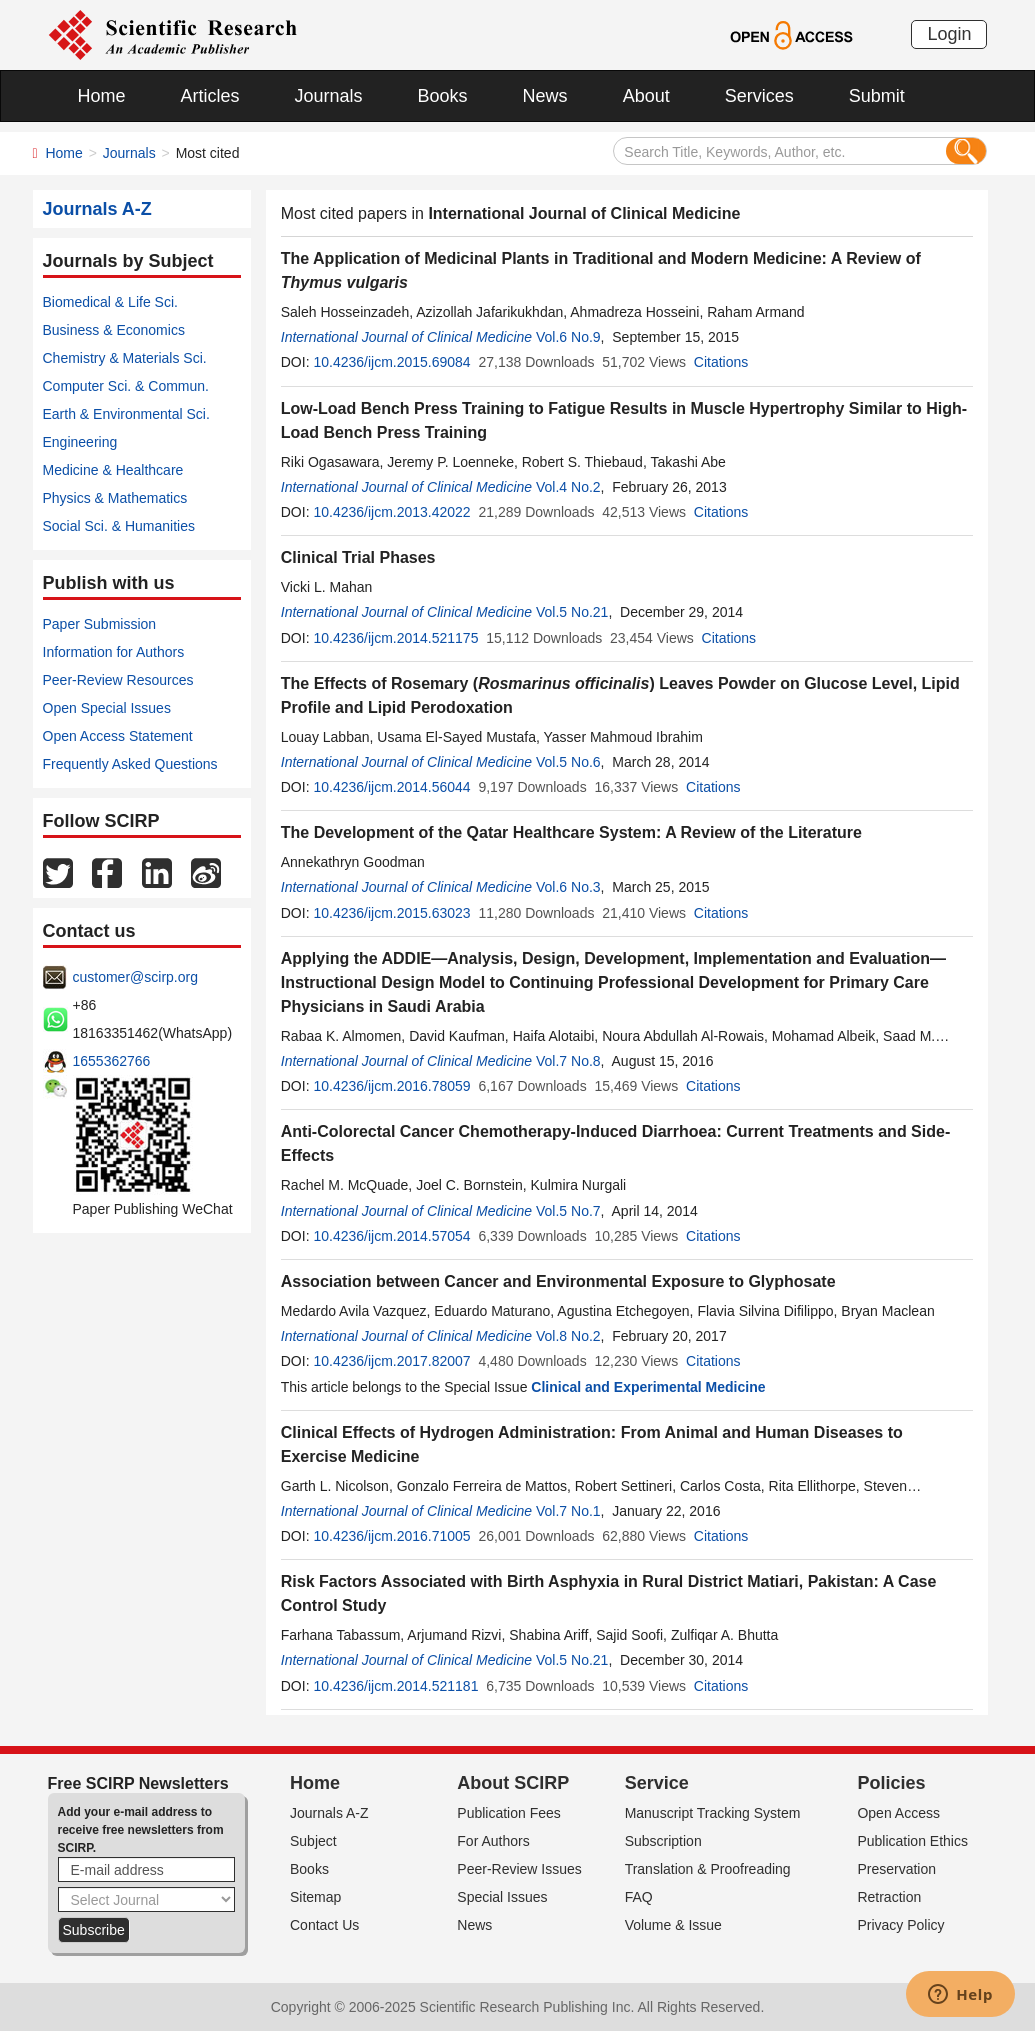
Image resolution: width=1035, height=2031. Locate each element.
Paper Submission (100, 624)
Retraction (889, 1897)
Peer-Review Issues (519, 1869)
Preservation (896, 1869)
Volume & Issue (673, 1925)
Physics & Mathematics (115, 498)
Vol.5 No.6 (568, 762)
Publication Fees (509, 1813)
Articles (210, 96)
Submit (877, 96)
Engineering (80, 442)
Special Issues (502, 1897)
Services (759, 96)
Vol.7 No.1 (568, 1511)
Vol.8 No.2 (568, 1336)
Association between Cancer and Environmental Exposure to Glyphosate (558, 1281)
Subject (313, 1841)
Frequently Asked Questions (130, 764)
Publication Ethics (912, 1841)
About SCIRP (513, 1783)
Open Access (898, 1813)
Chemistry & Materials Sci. (125, 358)
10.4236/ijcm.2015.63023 (391, 913)
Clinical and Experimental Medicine (648, 1387)
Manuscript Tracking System (713, 1813)
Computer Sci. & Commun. (126, 386)
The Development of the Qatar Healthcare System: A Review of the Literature (571, 832)
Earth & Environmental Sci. (126, 414)
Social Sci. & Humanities (119, 526)
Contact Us (324, 1925)
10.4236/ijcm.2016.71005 (391, 1536)
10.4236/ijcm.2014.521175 (395, 638)
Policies (891, 1783)
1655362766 (112, 1061)
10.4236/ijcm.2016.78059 (391, 1086)
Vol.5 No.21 (572, 612)
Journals (329, 96)
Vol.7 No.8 (568, 1061)
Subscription (663, 1841)
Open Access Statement (118, 736)
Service (657, 1783)
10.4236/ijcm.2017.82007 (391, 1361)
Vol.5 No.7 (568, 1211)
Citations (721, 362)
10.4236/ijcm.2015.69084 (391, 362)
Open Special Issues (107, 708)
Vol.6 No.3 (568, 887)
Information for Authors (114, 652)
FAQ (639, 1897)
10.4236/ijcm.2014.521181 (395, 1686)
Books (443, 96)
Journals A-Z (329, 1813)
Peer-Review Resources (118, 680)
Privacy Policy (900, 1925)
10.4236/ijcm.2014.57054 (391, 1236)
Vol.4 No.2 (568, 487)
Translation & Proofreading (708, 1869)
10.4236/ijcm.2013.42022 (391, 512)
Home (102, 96)
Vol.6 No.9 (568, 337)
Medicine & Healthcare (113, 470)
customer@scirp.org (135, 977)
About (646, 96)
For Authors (493, 1841)
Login (949, 34)
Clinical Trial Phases (358, 557)
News (545, 96)
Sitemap (315, 1897)
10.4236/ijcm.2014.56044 (391, 787)
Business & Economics (114, 330)
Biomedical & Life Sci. (110, 302)
